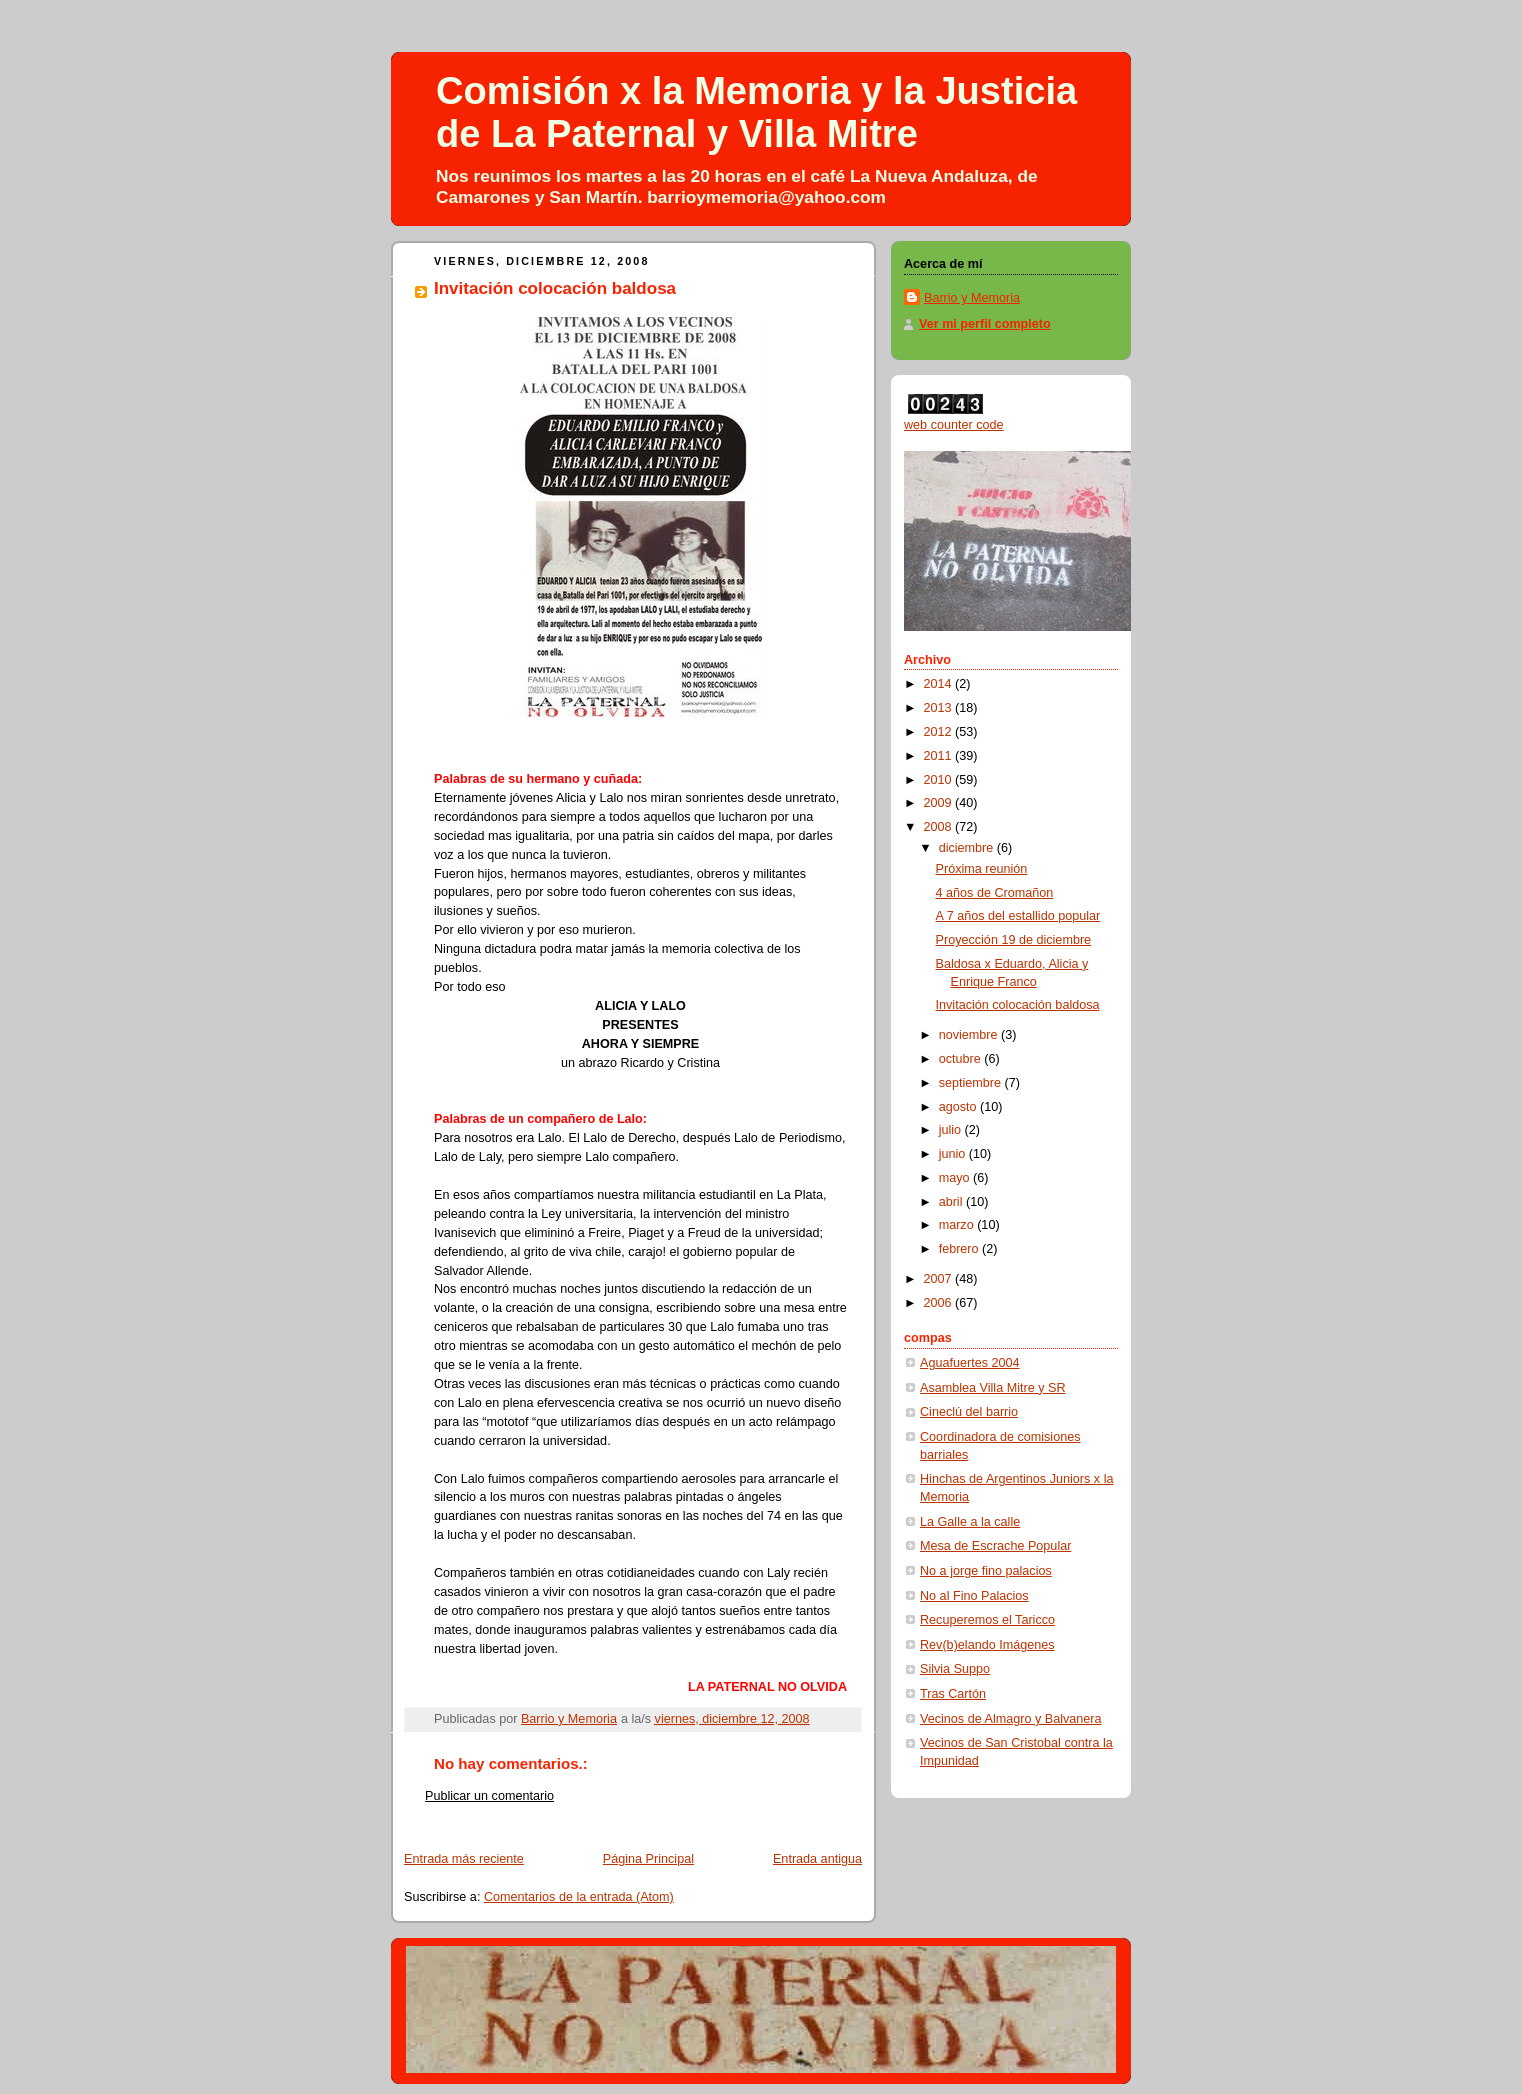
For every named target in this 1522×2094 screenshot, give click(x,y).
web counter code (954, 425)
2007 (940, 1279)
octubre (962, 1059)
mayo (956, 1178)
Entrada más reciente (464, 1859)
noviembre (970, 1035)
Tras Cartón (953, 1694)
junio (954, 1154)
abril (952, 1202)
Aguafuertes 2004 (970, 1363)
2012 (940, 732)
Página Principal (648, 1859)
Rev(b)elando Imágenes (987, 1645)
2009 (940, 803)
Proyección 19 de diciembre (1014, 940)
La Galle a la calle (970, 1522)
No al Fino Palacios (974, 1596)
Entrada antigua (817, 1859)
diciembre (968, 848)
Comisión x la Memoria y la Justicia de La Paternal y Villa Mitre (756, 112)
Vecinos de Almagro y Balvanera (1011, 1719)
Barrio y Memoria (972, 298)
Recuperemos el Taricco (987, 1620)
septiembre (972, 1083)
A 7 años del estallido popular (1018, 916)
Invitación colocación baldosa (1018, 1005)
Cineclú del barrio (969, 1412)
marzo (958, 1225)
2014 (940, 684)
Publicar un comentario (489, 1796)
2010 (940, 780)
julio (952, 1130)
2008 (940, 827)
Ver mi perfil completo (985, 324)
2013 (940, 708)
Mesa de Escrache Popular (995, 1546)
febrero (960, 1249)
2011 (940, 756)
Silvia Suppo (955, 1669)
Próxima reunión (982, 869)
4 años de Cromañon (995, 893)
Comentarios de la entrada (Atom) (579, 1897)
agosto (959, 1107)
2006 (940, 1303)
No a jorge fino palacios (986, 1571)
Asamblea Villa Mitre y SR (993, 1388)
